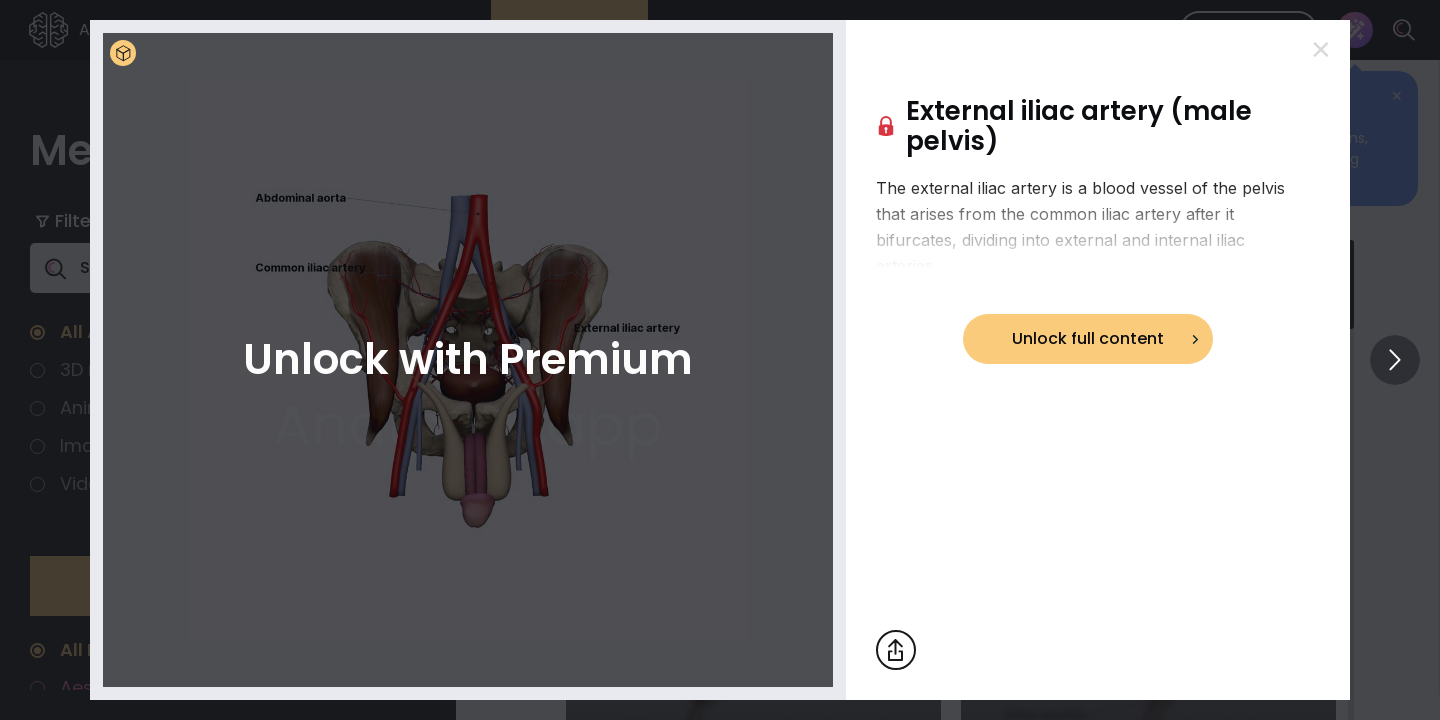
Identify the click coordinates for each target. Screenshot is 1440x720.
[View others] (1395, 360)
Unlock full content (1088, 338)
